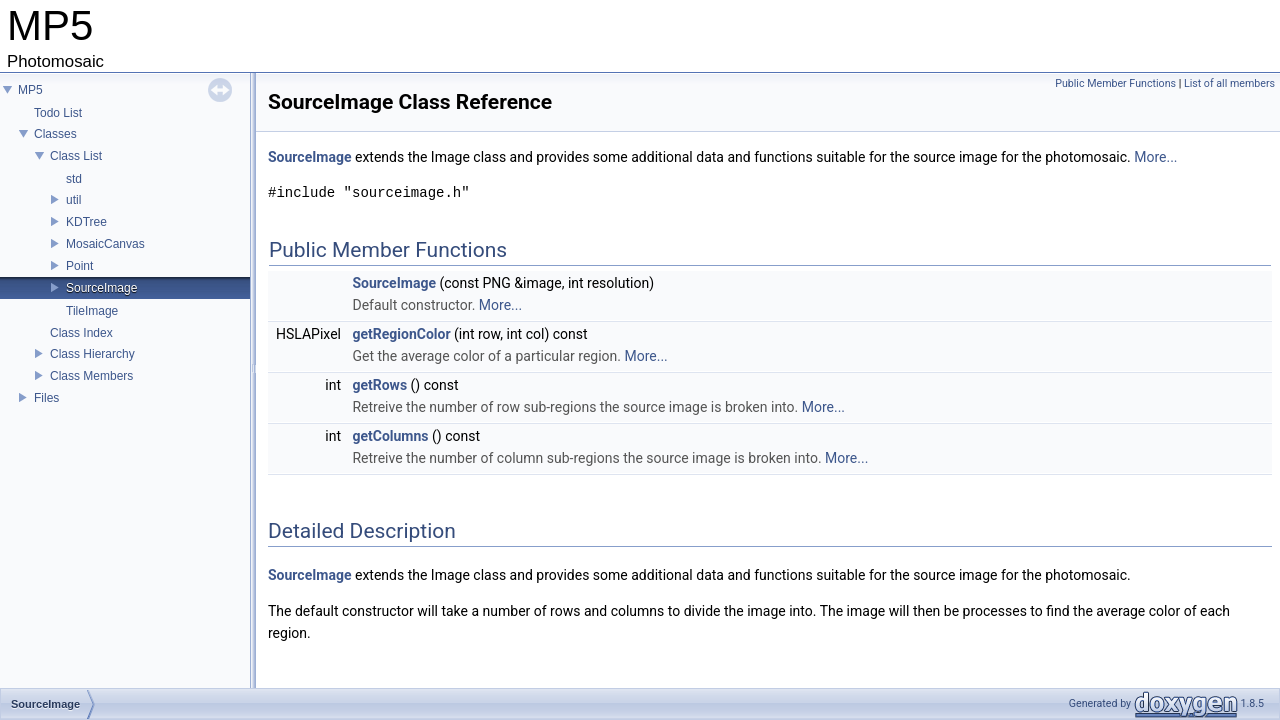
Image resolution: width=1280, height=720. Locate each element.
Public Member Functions (1115, 83)
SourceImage (101, 288)
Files (46, 398)
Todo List (58, 113)
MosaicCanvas (105, 244)
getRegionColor (401, 334)
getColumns (390, 436)
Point (79, 266)
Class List (76, 156)
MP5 (30, 90)
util (73, 200)
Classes (55, 134)
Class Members (91, 376)
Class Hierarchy (92, 354)
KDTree (86, 222)
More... (1155, 157)
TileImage (92, 311)
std (74, 179)
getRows (379, 385)
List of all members (1229, 83)
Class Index (81, 333)
